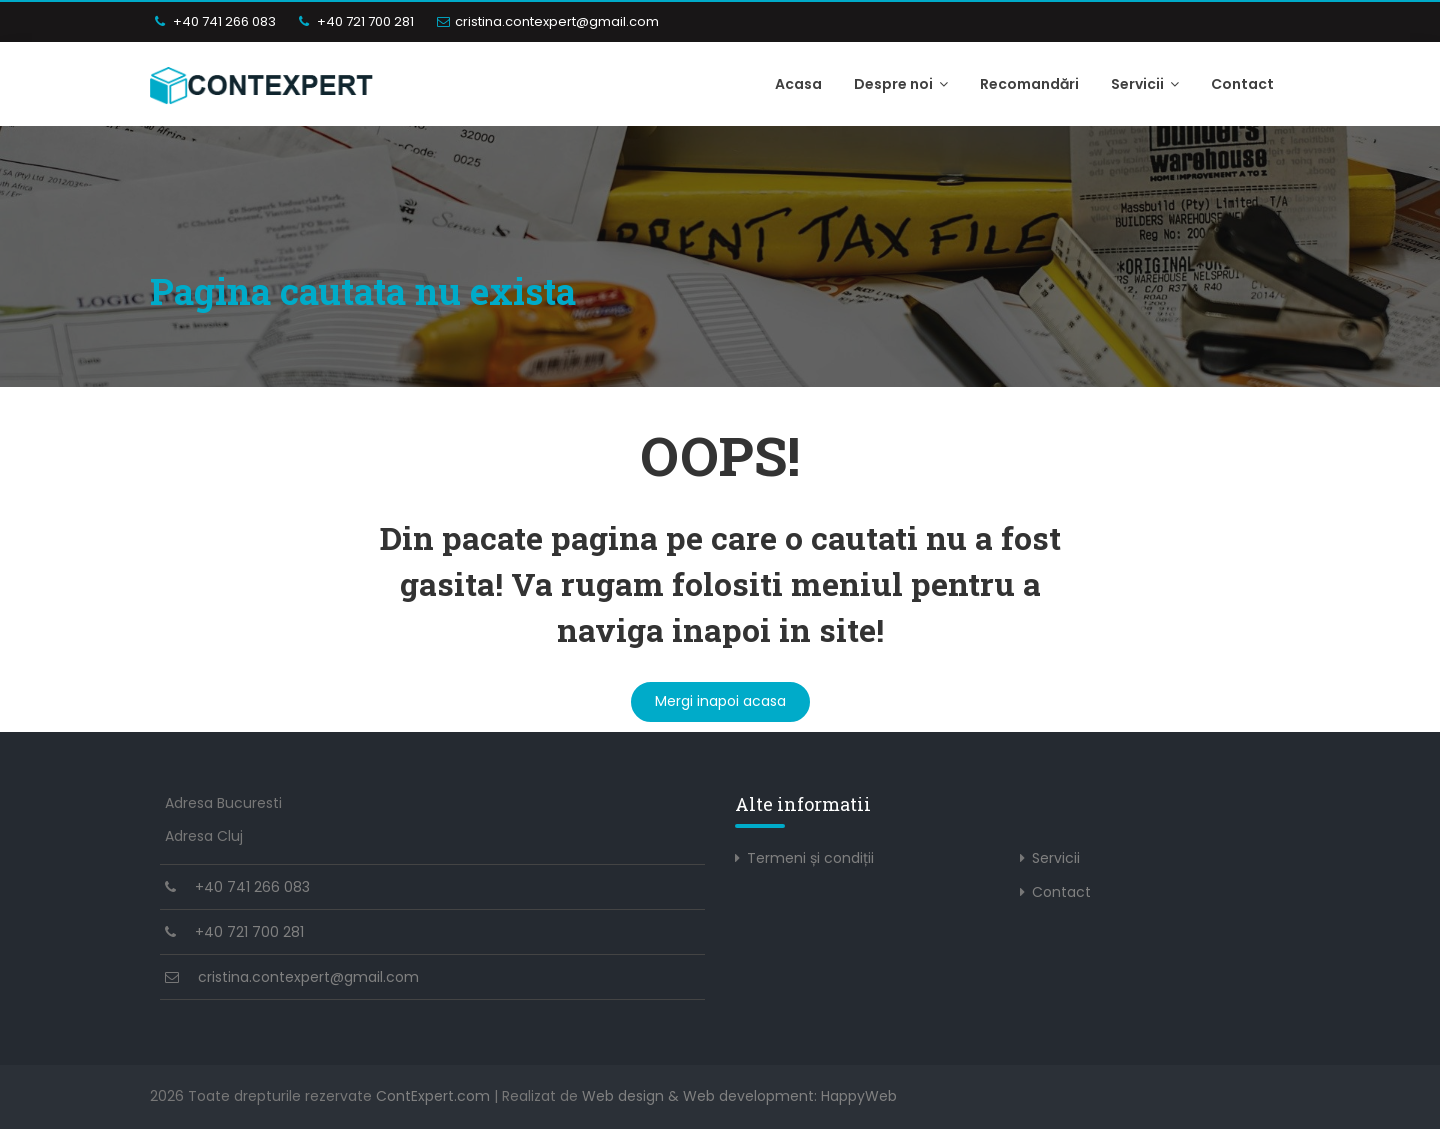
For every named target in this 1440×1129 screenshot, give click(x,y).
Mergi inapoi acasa (720, 701)
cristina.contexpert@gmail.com (548, 21)
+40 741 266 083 (215, 21)
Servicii (1145, 84)
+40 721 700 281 (356, 21)
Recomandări (1029, 84)
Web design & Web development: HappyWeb (739, 1096)
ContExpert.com (433, 1096)
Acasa (798, 84)
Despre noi (901, 84)
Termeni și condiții (810, 858)
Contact (1242, 84)
